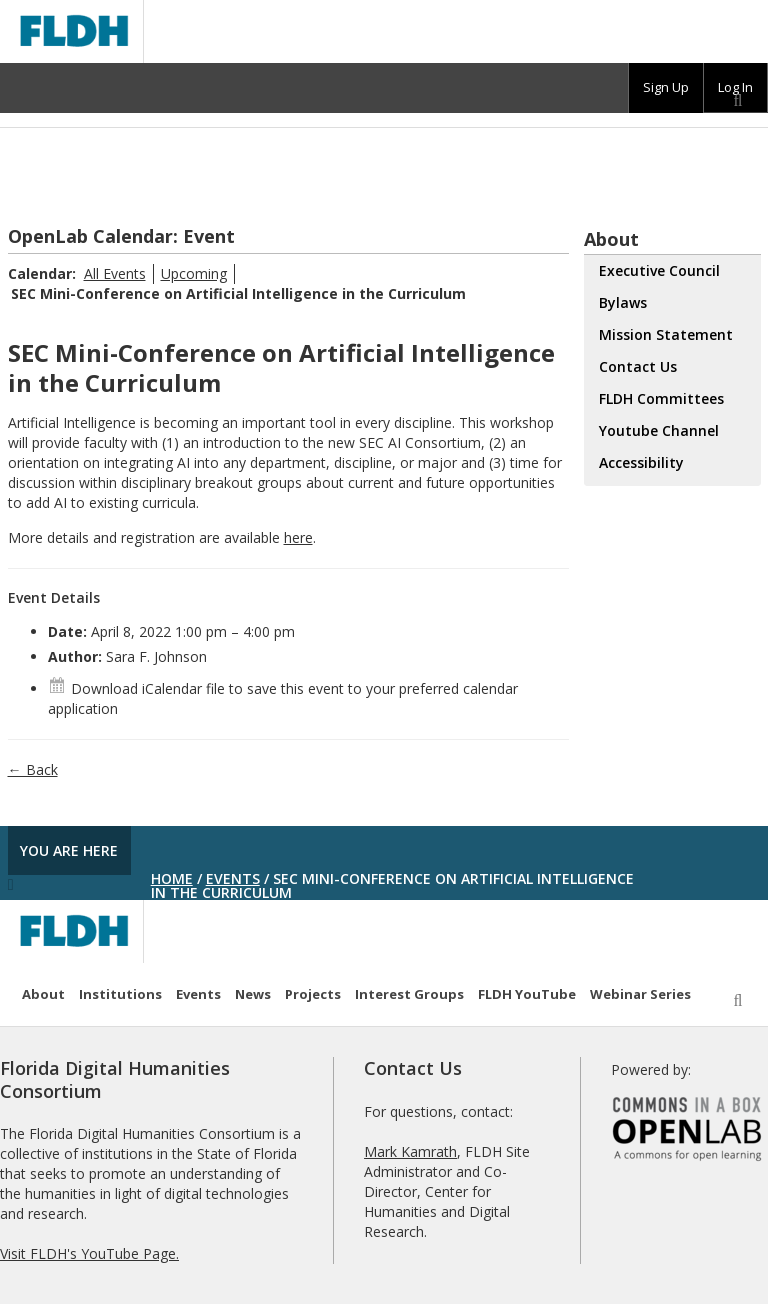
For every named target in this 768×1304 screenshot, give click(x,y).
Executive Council (659, 270)
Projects (313, 994)
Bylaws (623, 302)
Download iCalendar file (136, 688)
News (253, 994)
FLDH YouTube (527, 994)
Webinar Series (640, 994)
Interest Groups (409, 994)
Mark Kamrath (410, 1151)
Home (172, 878)
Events (233, 878)
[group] (666, 88)
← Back (33, 769)
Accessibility (641, 462)
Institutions (120, 994)
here (298, 537)
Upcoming (194, 273)
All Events (115, 273)
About (43, 994)
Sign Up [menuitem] (666, 87)
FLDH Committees (661, 398)
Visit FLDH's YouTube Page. (89, 1253)
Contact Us (638, 366)
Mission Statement (666, 334)
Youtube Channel (659, 430)
